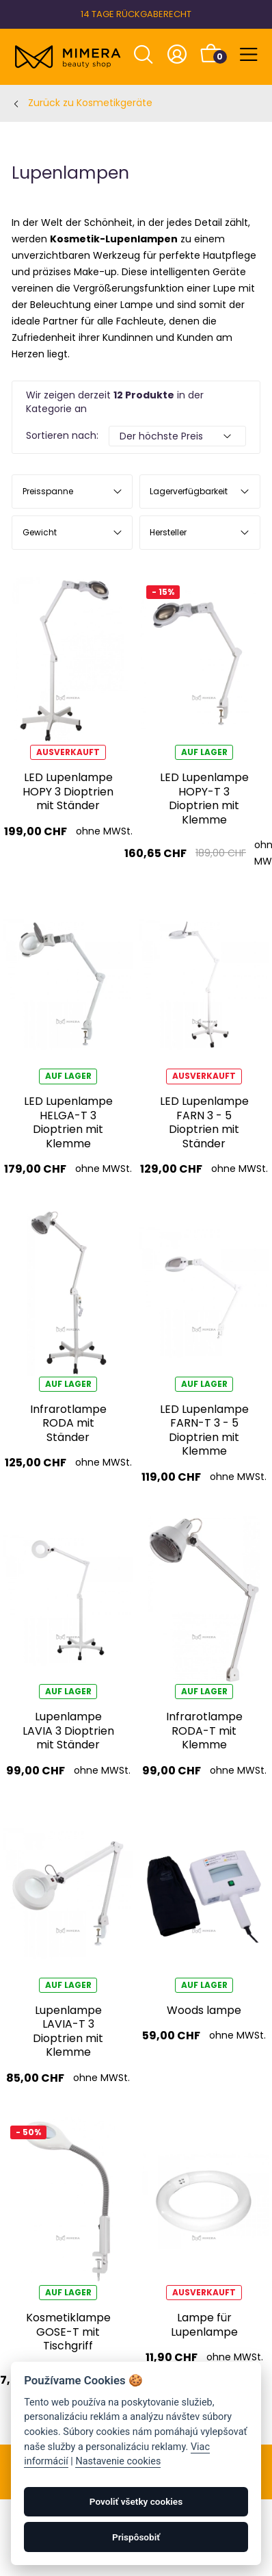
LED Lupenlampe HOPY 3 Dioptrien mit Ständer (68, 791)
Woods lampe (204, 2010)
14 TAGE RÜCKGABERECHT (136, 14)
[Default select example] (177, 436)
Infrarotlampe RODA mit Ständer (68, 1423)
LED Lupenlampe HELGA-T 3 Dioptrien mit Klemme (68, 1122)
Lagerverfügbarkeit (189, 491)
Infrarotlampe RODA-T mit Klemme (204, 1730)
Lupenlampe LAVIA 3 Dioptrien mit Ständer (68, 1730)
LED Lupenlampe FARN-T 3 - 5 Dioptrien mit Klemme (204, 1430)
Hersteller (168, 532)
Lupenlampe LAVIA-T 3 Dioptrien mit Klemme (68, 2031)
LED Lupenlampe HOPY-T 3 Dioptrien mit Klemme (204, 798)
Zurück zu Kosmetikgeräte (90, 102)
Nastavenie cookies (118, 2461)
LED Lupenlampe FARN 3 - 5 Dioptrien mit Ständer (204, 1122)
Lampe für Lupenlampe (204, 2324)
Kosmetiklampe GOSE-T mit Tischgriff (68, 2332)
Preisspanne (48, 491)
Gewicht (40, 532)
